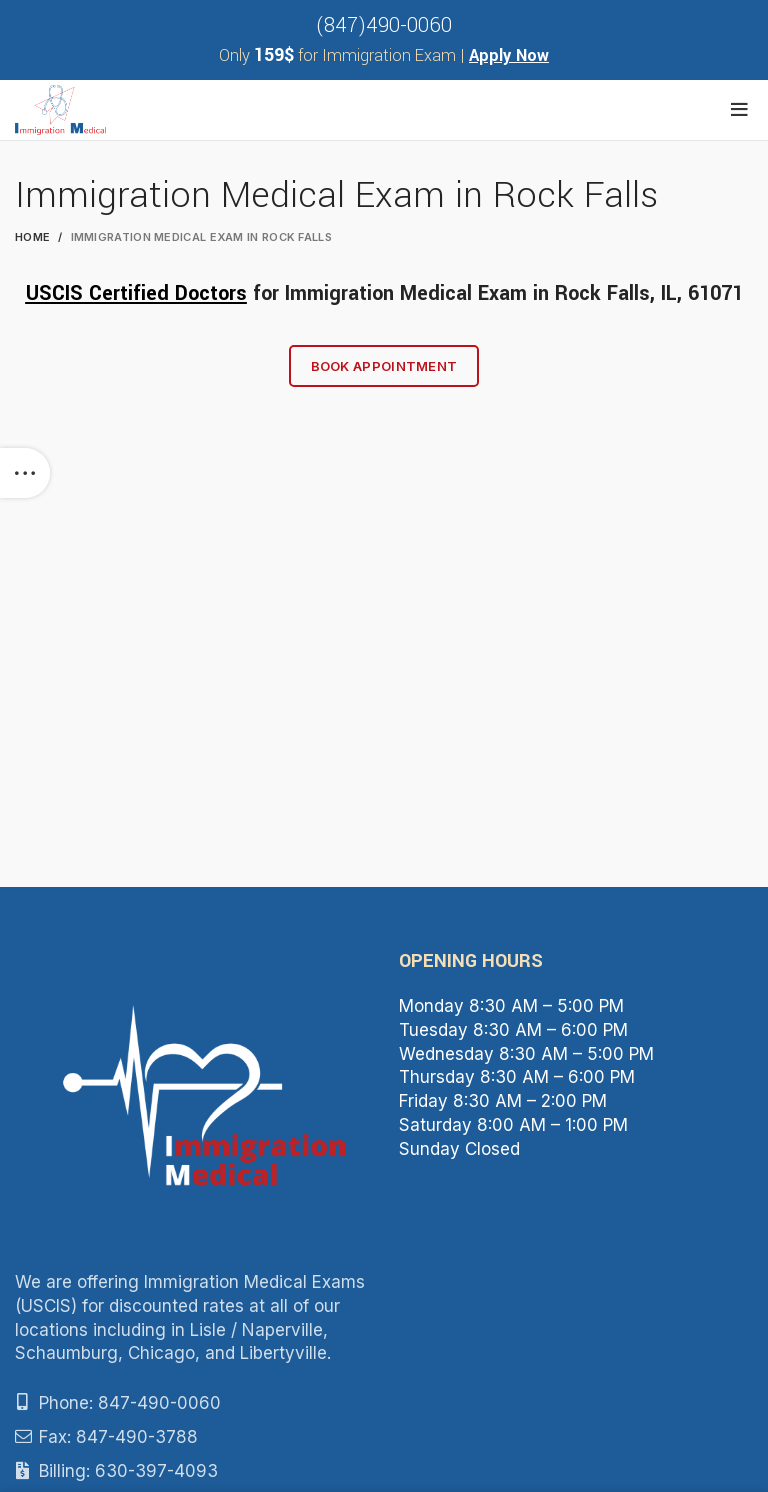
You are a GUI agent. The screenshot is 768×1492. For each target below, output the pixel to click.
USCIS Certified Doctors (136, 293)
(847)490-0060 (384, 25)
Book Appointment (384, 366)
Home (32, 237)
